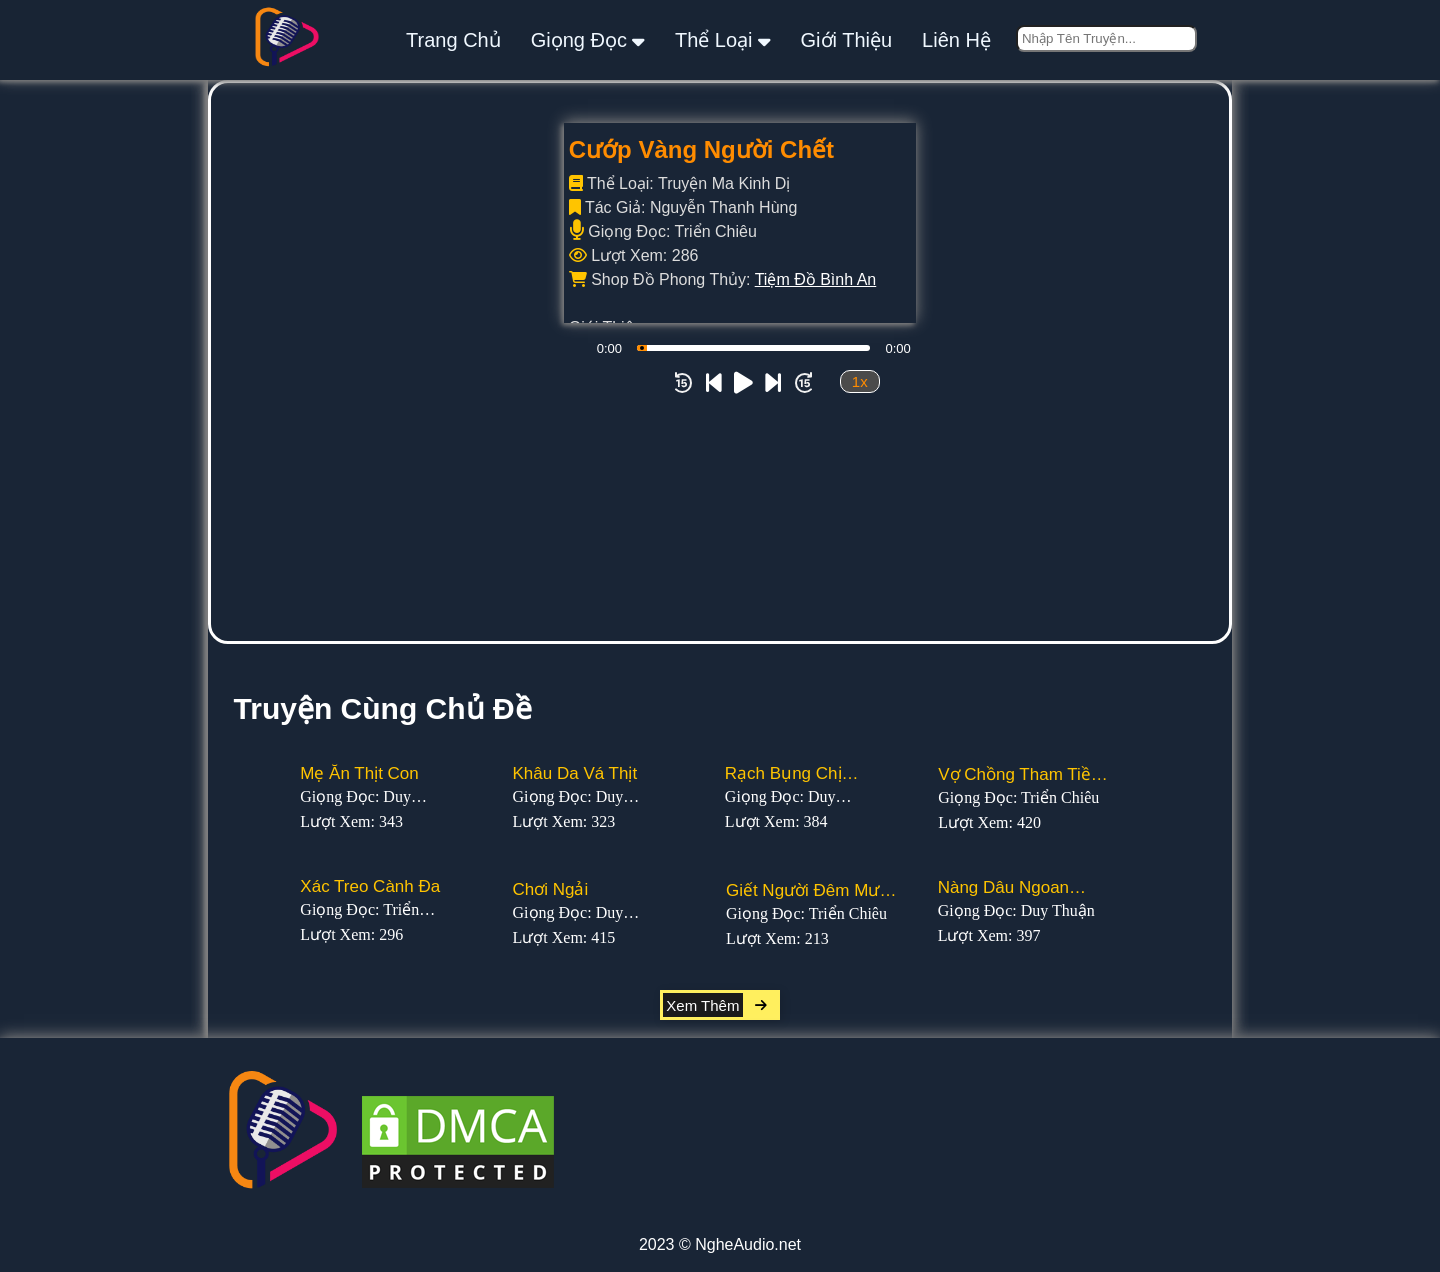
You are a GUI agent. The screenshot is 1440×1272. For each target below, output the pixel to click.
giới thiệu (847, 40)
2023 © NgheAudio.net (720, 1244)
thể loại (723, 39)
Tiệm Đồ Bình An (816, 279)
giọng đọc (588, 39)
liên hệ (956, 40)
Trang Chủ (453, 40)
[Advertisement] (720, 491)
